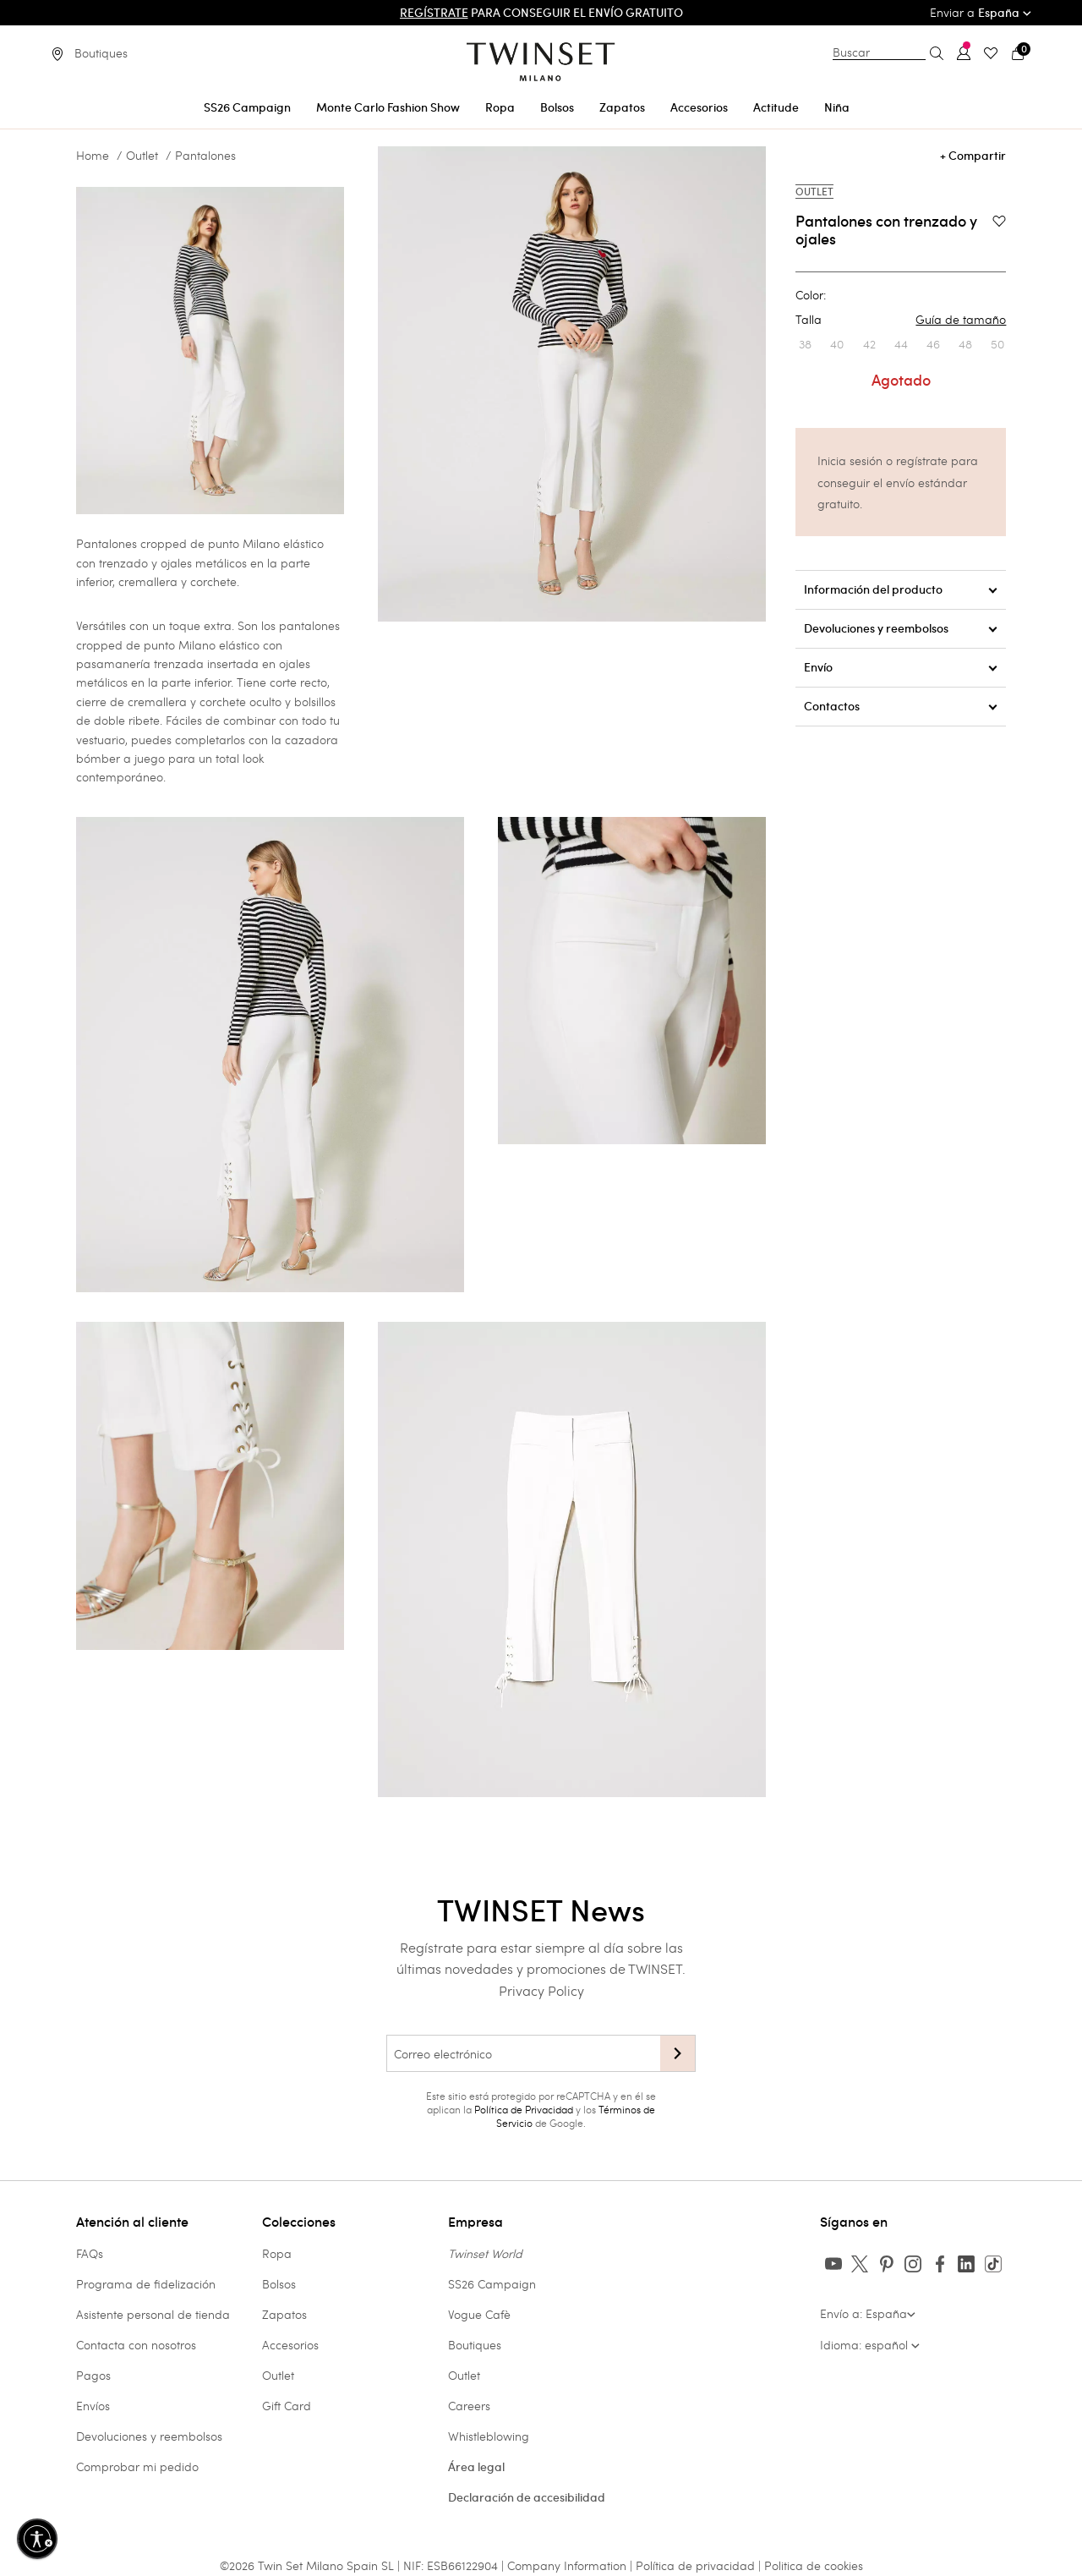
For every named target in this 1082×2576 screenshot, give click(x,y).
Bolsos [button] (557, 107)
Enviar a (980, 12)
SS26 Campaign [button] (247, 107)
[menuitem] (247, 104)
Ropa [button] (500, 107)
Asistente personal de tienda (153, 2314)
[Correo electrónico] (523, 2053)
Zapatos (284, 2314)
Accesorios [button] (699, 107)
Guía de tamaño (960, 320)
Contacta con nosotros (136, 2345)
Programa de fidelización (146, 2284)
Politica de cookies (813, 2565)
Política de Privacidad (523, 2109)
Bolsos (279, 2284)
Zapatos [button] (622, 107)
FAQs (89, 2253)
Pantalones (205, 156)
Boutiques (474, 2345)
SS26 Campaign (492, 2284)
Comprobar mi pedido (137, 2466)
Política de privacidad (697, 2565)
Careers (469, 2406)
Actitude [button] (776, 107)
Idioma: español (870, 2345)
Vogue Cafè (479, 2314)
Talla (900, 320)
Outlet (142, 156)
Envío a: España (867, 2313)
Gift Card (286, 2406)
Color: (810, 295)
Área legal (476, 2467)
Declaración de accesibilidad (526, 2497)
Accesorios (290, 2345)
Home (92, 156)
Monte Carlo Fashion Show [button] (388, 107)
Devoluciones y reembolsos (149, 2436)
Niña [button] (837, 107)
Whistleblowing (488, 2436)
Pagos (93, 2375)
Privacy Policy (541, 1990)
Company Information (566, 2565)
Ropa (277, 2253)
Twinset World (485, 2253)
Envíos (93, 2406)
